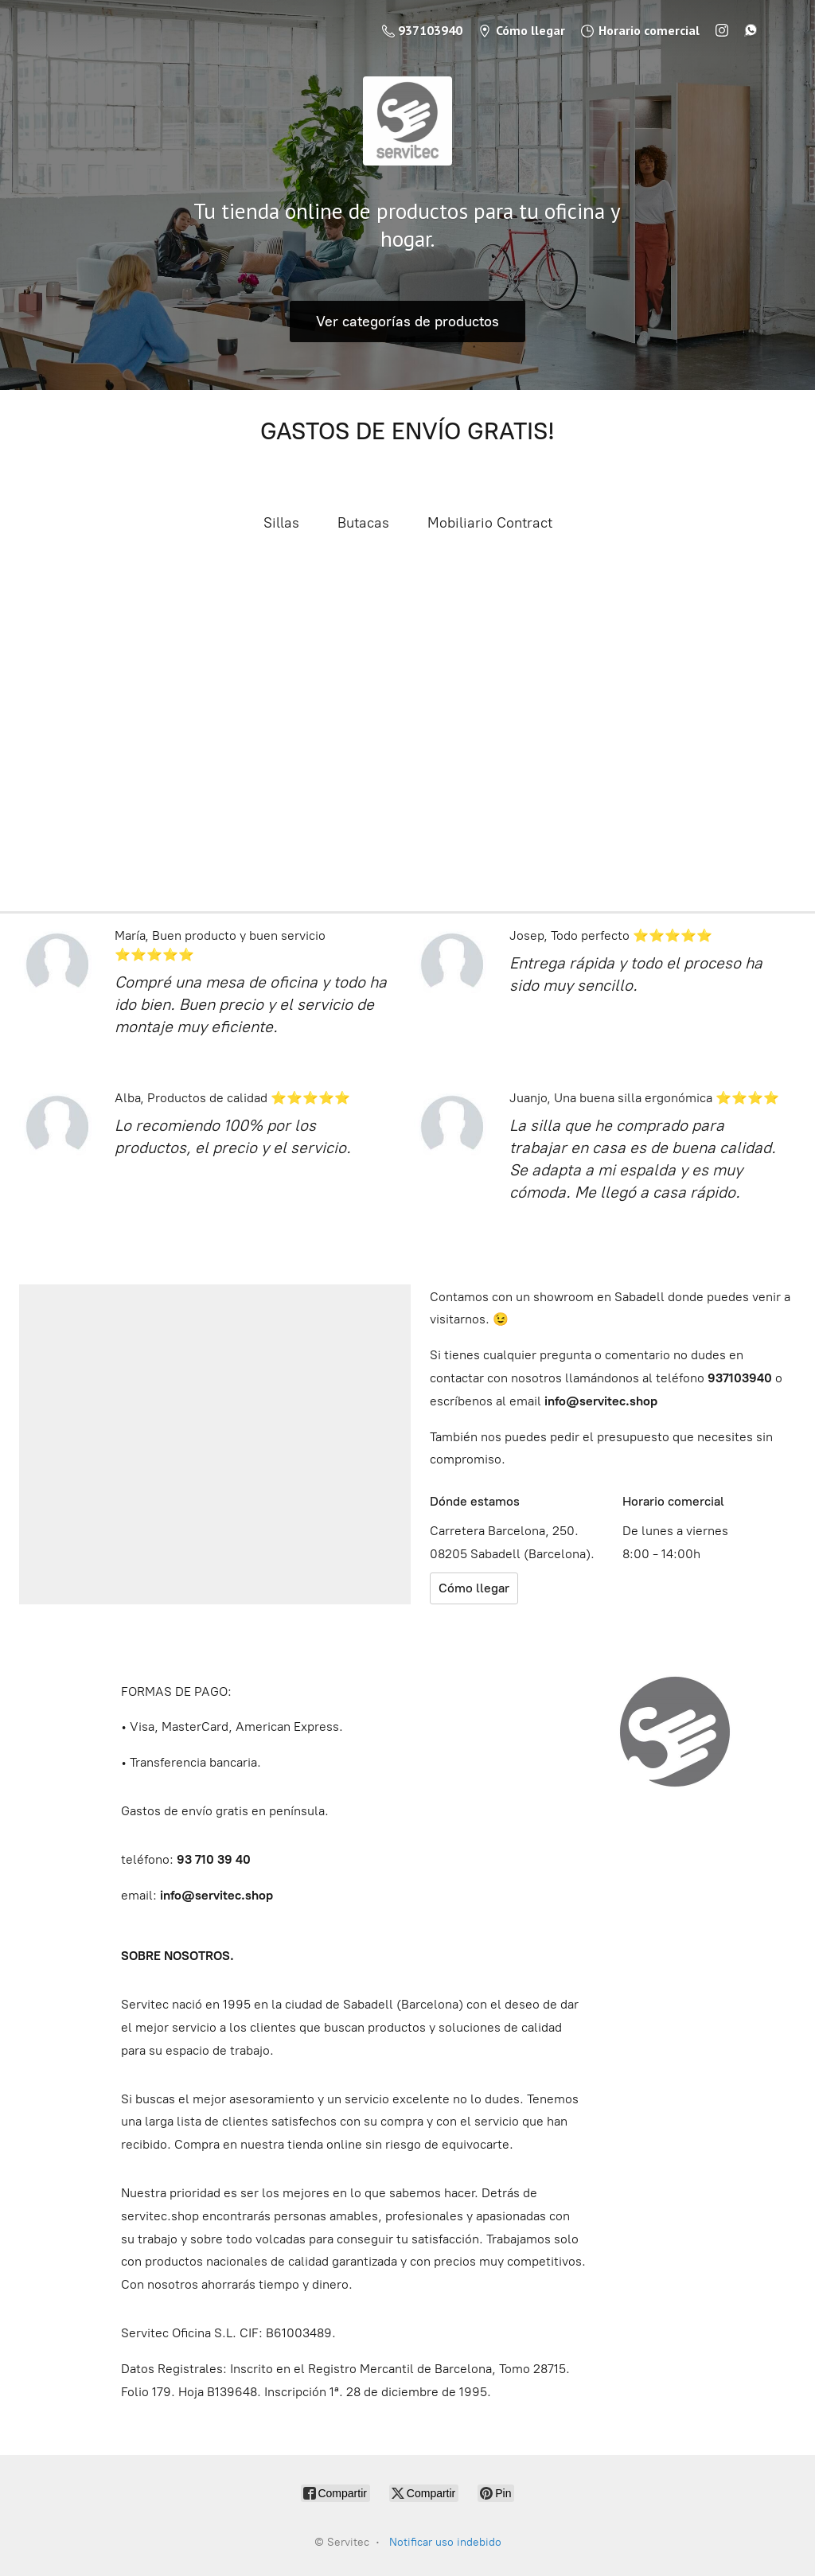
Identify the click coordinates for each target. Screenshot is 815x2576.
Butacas (363, 523)
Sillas (281, 523)
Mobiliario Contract (489, 523)
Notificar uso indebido (445, 2542)
